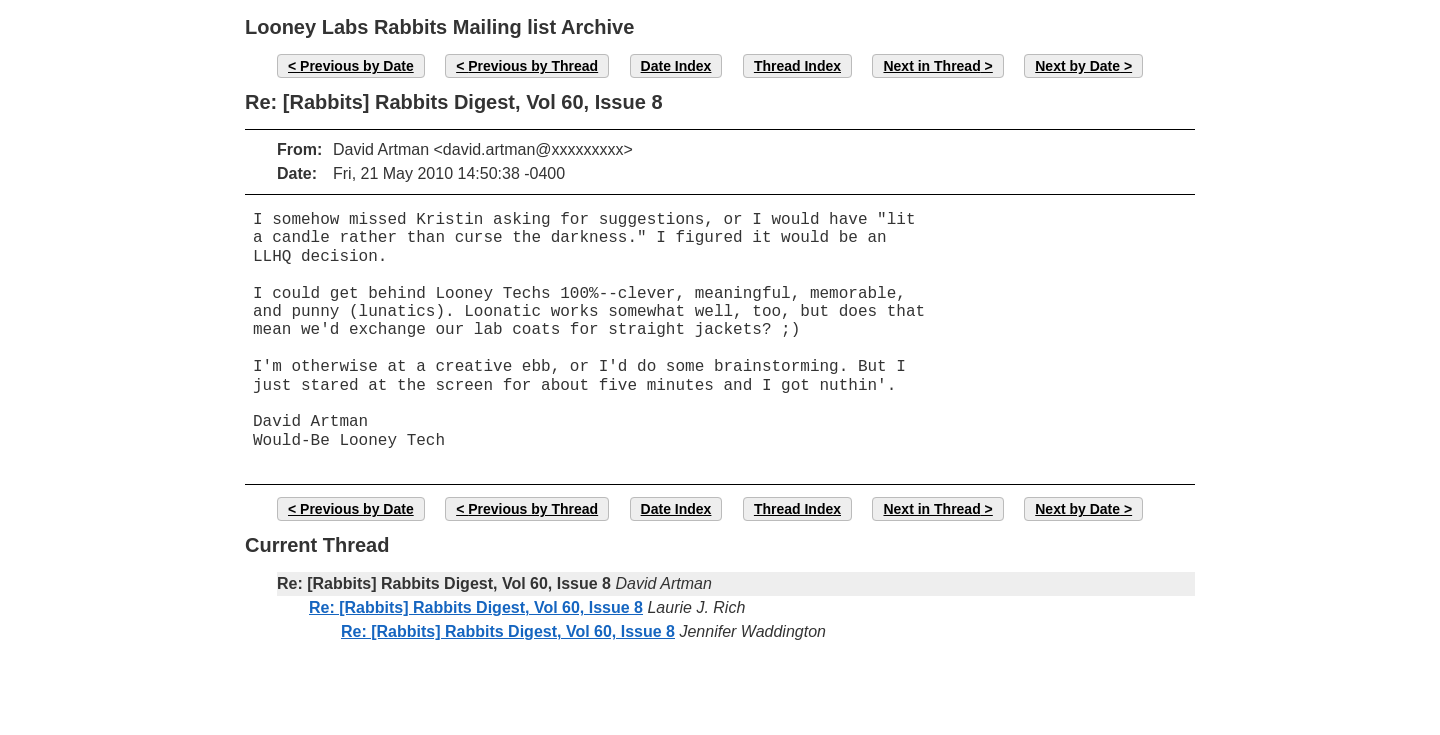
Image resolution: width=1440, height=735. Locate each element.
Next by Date (1077, 66)
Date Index (676, 66)
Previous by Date (357, 66)
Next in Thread (931, 66)
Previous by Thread (533, 66)
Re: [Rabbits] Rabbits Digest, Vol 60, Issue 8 (476, 607)
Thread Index (797, 66)
